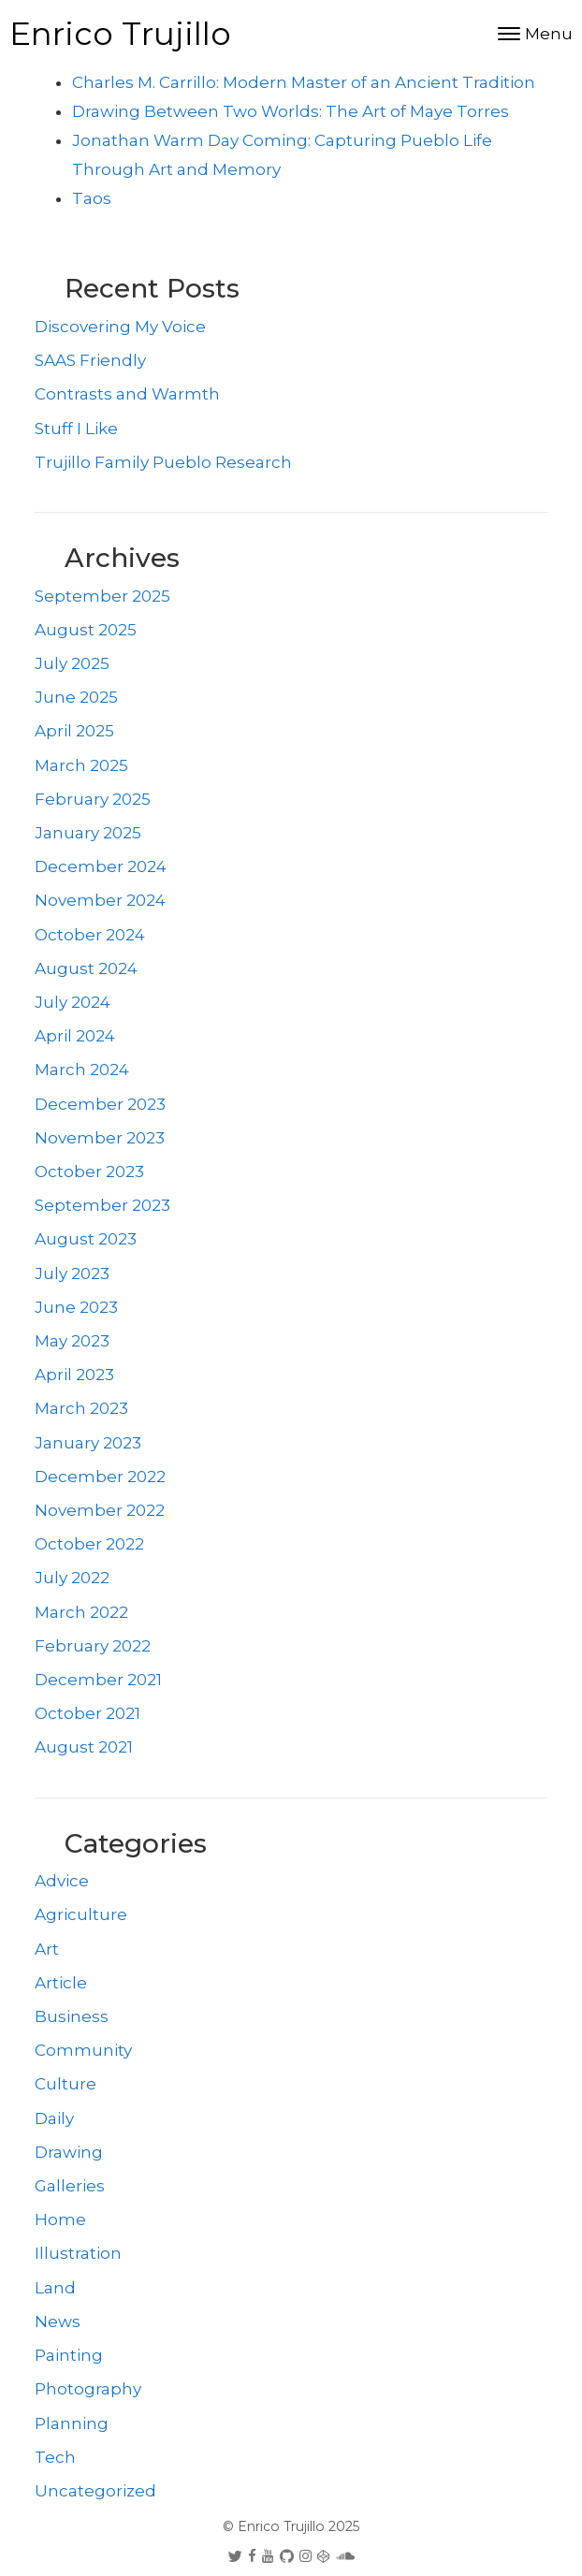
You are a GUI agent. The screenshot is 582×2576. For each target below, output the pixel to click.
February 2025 (93, 799)
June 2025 (76, 697)
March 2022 (81, 1612)
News (57, 2321)
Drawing (69, 2152)
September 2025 (102, 596)
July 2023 (72, 1273)
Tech (55, 2457)
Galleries (70, 2185)
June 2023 (76, 1307)
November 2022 (100, 1510)
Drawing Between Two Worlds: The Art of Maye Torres (290, 111)
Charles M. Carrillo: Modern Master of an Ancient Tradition (303, 82)
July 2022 (72, 1577)
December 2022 (100, 1476)
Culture (65, 2083)
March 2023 (81, 1408)
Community (83, 2050)
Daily (54, 2118)
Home (60, 2219)
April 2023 (74, 1374)
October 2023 (89, 1171)
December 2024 (101, 866)
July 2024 (72, 1002)
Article (61, 1982)
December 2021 (98, 1679)
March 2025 (81, 765)
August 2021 (84, 1747)
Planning (72, 2423)
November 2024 (100, 900)
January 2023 (88, 1443)
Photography (88, 2389)
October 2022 (89, 1544)
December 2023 (100, 1104)
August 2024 (86, 968)
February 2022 (93, 1646)
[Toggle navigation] (535, 34)
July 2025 (72, 663)
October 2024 (90, 934)
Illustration (78, 2253)
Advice (62, 1880)
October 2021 (87, 1713)
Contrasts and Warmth (127, 394)
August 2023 (86, 1239)
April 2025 (74, 730)
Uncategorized (95, 2490)
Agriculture (81, 1914)
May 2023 (72, 1341)
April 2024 (75, 1035)
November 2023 (100, 1137)
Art (47, 1949)
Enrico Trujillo (120, 33)
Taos (91, 198)
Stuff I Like (76, 428)
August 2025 (86, 629)
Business (72, 2016)
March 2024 (82, 1069)
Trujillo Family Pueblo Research (163, 462)
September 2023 (102, 1205)
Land (55, 2287)
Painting (69, 2355)
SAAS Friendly (90, 360)
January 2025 (88, 832)
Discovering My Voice (120, 326)
